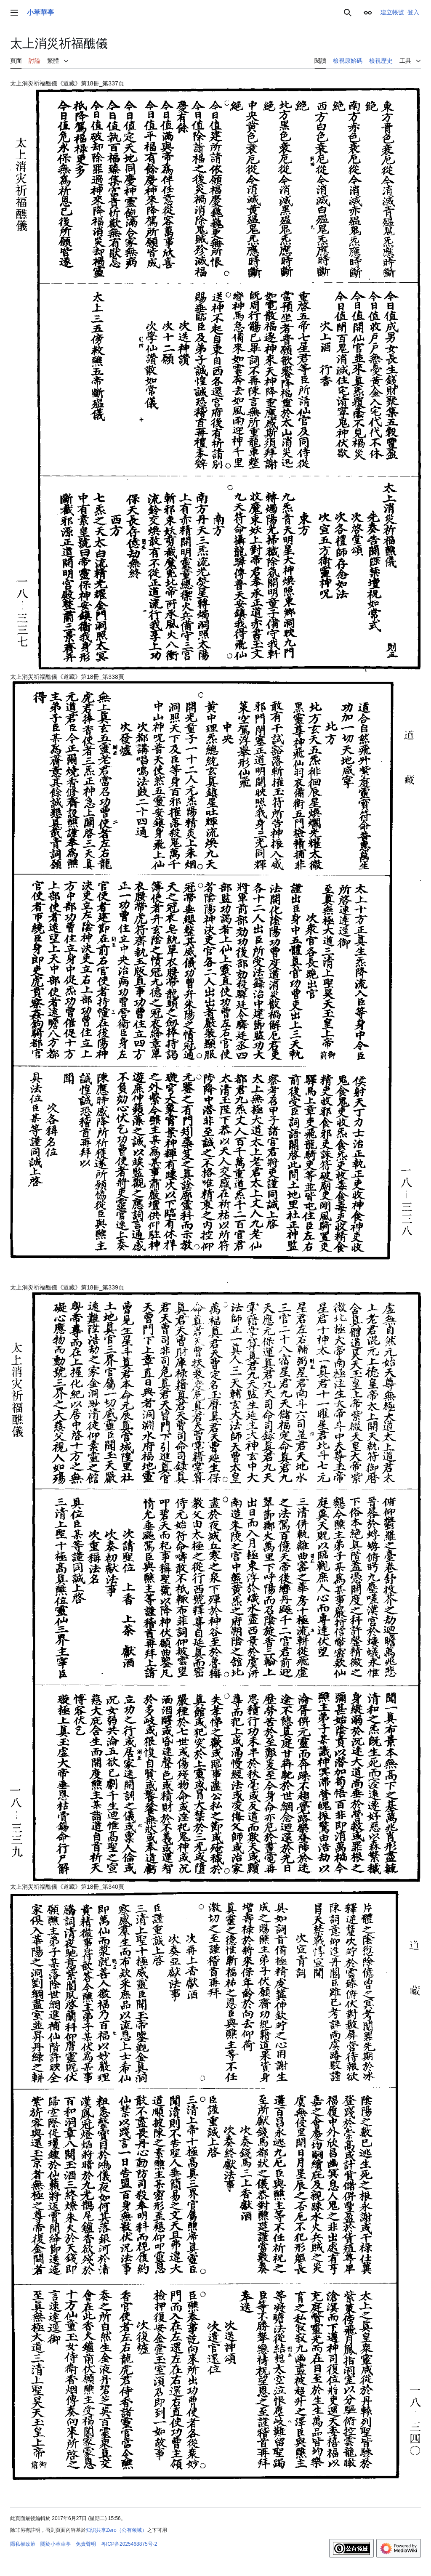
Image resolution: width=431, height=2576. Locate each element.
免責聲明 (86, 2544)
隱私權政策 (22, 2544)
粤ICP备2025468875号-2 (129, 2544)
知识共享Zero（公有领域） (116, 2530)
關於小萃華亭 (55, 2544)
